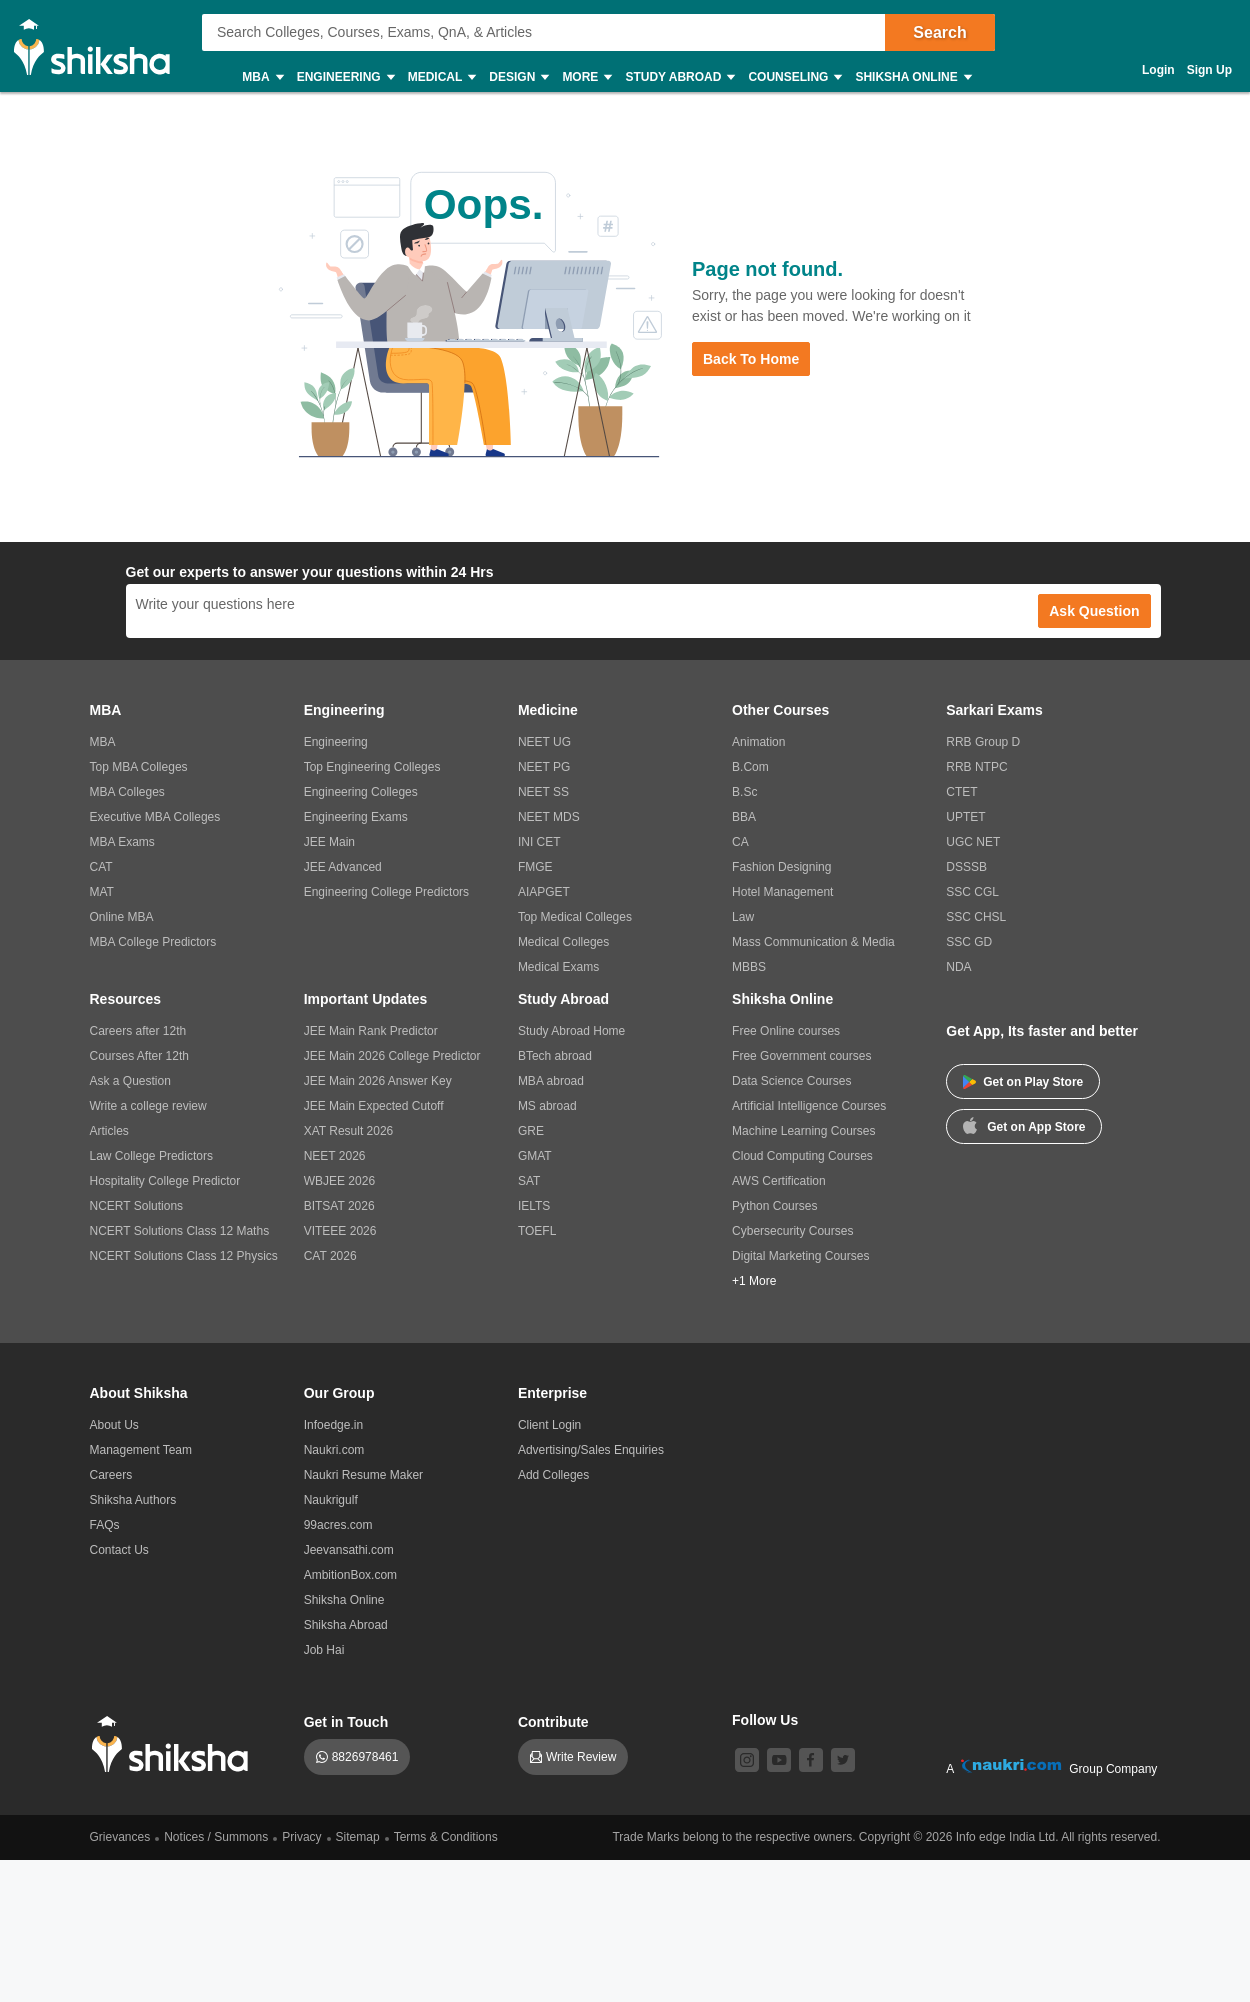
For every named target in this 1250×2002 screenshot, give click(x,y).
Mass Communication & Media (813, 942)
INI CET (539, 842)
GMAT (535, 1156)
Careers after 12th (138, 1031)
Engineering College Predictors (386, 892)
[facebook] (811, 1760)
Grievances (120, 1837)
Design (518, 77)
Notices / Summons (216, 1837)
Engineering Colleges (361, 792)
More (586, 77)
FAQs (105, 1525)
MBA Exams (122, 842)
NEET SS (543, 792)
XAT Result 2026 (349, 1131)
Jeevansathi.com (349, 1550)
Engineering (345, 77)
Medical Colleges (563, 942)
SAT (529, 1181)
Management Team (141, 1450)
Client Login (549, 1425)
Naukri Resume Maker (363, 1475)
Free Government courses (801, 1056)
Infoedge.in (333, 1425)
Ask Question (1094, 611)
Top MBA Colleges (139, 767)
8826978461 (365, 1757)
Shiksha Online (912, 77)
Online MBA (122, 917)
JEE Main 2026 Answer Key (378, 1081)
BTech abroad (555, 1056)
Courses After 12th (139, 1056)
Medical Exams (558, 967)
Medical (441, 77)
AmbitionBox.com (350, 1575)
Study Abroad (679, 77)
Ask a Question (130, 1081)
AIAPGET (544, 892)
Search (939, 32)
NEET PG (544, 767)
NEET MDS (549, 817)
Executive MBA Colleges (155, 817)
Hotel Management (782, 892)
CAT (101, 867)
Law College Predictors (151, 1156)
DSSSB (966, 867)
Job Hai (324, 1650)
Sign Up (1209, 70)
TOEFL (537, 1231)
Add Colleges (553, 1475)
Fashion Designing (781, 867)
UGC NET (973, 842)
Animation (758, 742)
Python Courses (774, 1206)
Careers (111, 1475)
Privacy (301, 1837)
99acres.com (338, 1525)
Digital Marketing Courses (800, 1256)
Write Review (581, 1757)
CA (740, 842)
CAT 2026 (330, 1256)
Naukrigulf (331, 1500)
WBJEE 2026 (339, 1181)
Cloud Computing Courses (802, 1156)
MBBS (749, 967)
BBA (744, 817)
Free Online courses (786, 1031)
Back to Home (751, 359)
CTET (961, 792)
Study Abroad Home (571, 1031)
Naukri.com (334, 1450)
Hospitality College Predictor (165, 1181)
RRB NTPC (976, 767)
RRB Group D (983, 742)
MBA (261, 77)
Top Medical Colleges (575, 917)
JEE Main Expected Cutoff (374, 1106)
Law (743, 917)
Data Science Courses (791, 1081)
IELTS (534, 1206)
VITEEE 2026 (340, 1231)
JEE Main (329, 842)
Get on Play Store (1023, 1082)
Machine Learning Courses (803, 1131)
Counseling (794, 77)
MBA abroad (551, 1081)
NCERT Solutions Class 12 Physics (184, 1256)
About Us (114, 1425)
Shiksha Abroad (346, 1625)
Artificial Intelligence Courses (809, 1106)
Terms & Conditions (446, 1837)
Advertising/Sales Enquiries (591, 1450)
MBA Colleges (127, 792)
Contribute (553, 1722)
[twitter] (843, 1760)
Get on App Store (1024, 1125)
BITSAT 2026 (339, 1206)
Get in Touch (346, 1722)
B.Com (750, 767)
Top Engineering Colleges (372, 767)
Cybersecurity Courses (792, 1231)
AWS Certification (779, 1181)
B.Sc (744, 792)
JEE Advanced (343, 867)
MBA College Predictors (153, 942)
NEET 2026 (335, 1156)
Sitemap (358, 1837)
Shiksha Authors (133, 1500)
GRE (531, 1131)
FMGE (535, 867)
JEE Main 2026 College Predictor (392, 1056)
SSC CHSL (976, 917)
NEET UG (544, 742)
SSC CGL (972, 892)
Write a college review (148, 1106)
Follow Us (765, 1720)
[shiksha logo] (175, 1744)
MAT (102, 892)
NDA (958, 967)
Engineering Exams (356, 817)
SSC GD (969, 942)
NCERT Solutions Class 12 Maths (180, 1231)
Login (1158, 70)
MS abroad (547, 1106)
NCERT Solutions (137, 1206)
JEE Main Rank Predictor (371, 1031)
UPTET (965, 817)
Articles (109, 1131)
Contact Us (119, 1550)
